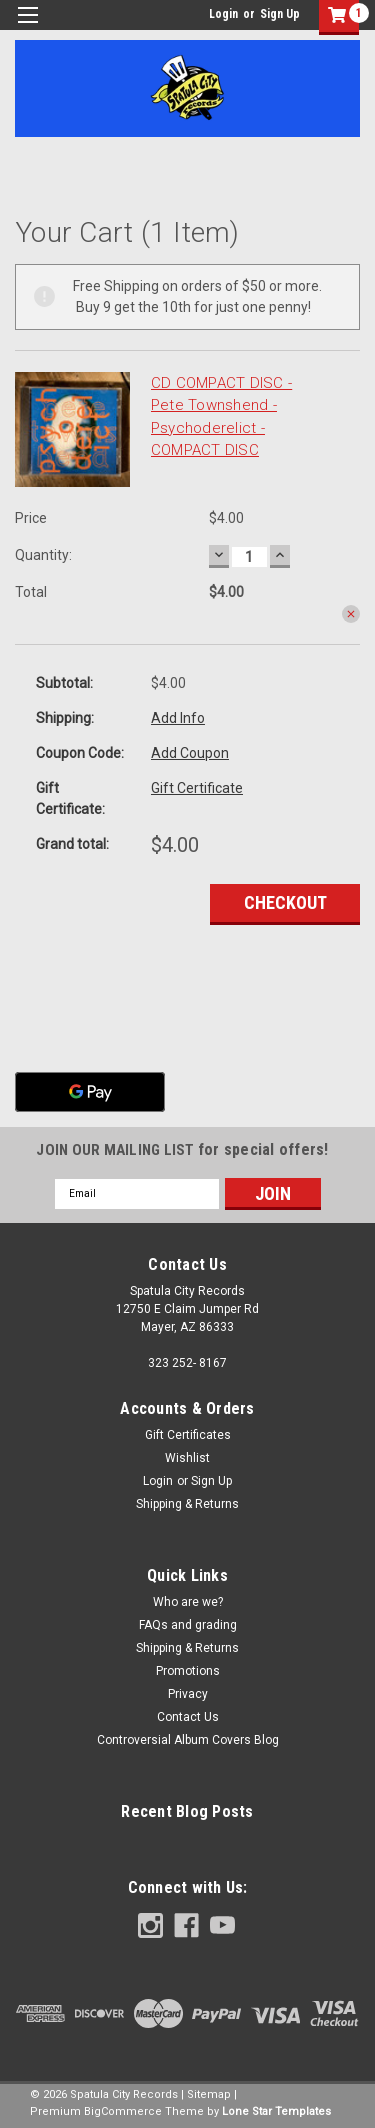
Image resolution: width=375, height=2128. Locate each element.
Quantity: (43, 555)
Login (223, 14)
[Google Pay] (90, 1092)
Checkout (285, 902)
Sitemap (209, 2094)
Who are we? (188, 1602)
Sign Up (280, 14)
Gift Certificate (197, 788)
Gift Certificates (188, 1435)
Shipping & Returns (187, 1504)
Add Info (178, 718)
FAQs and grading (188, 1625)
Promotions (188, 1671)
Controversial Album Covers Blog (188, 1740)
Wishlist (187, 1458)
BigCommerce (123, 2111)
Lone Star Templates (276, 2111)
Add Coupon (190, 753)
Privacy (188, 1694)
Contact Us (188, 1717)
